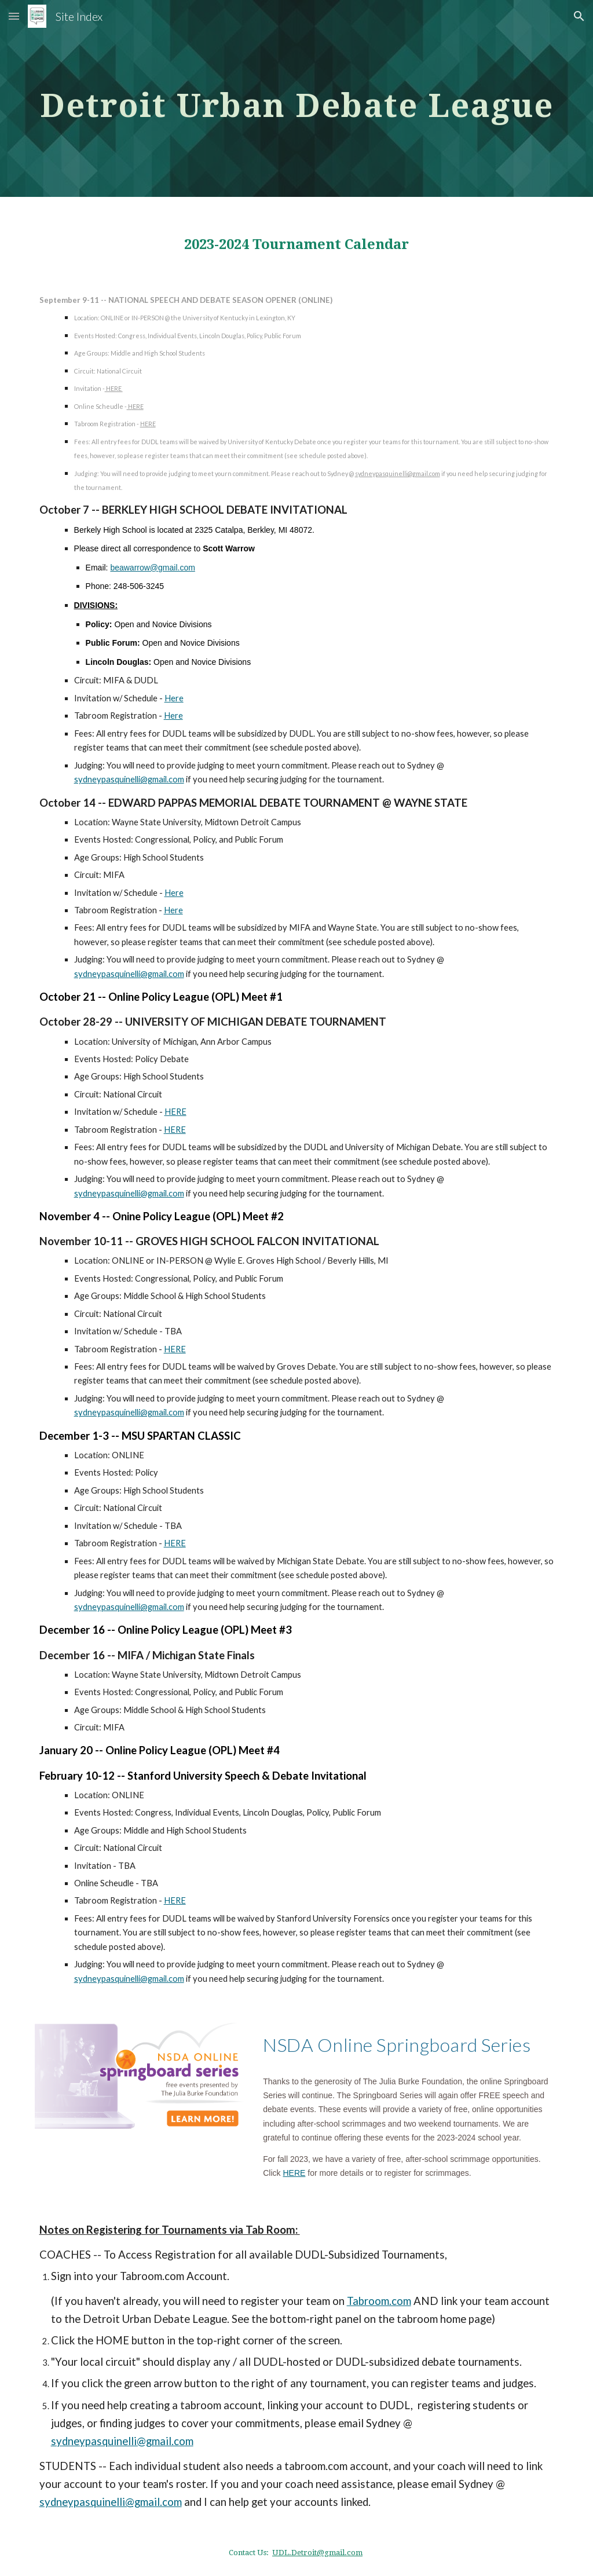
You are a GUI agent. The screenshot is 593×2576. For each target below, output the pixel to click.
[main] (297, 98)
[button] (14, 16)
